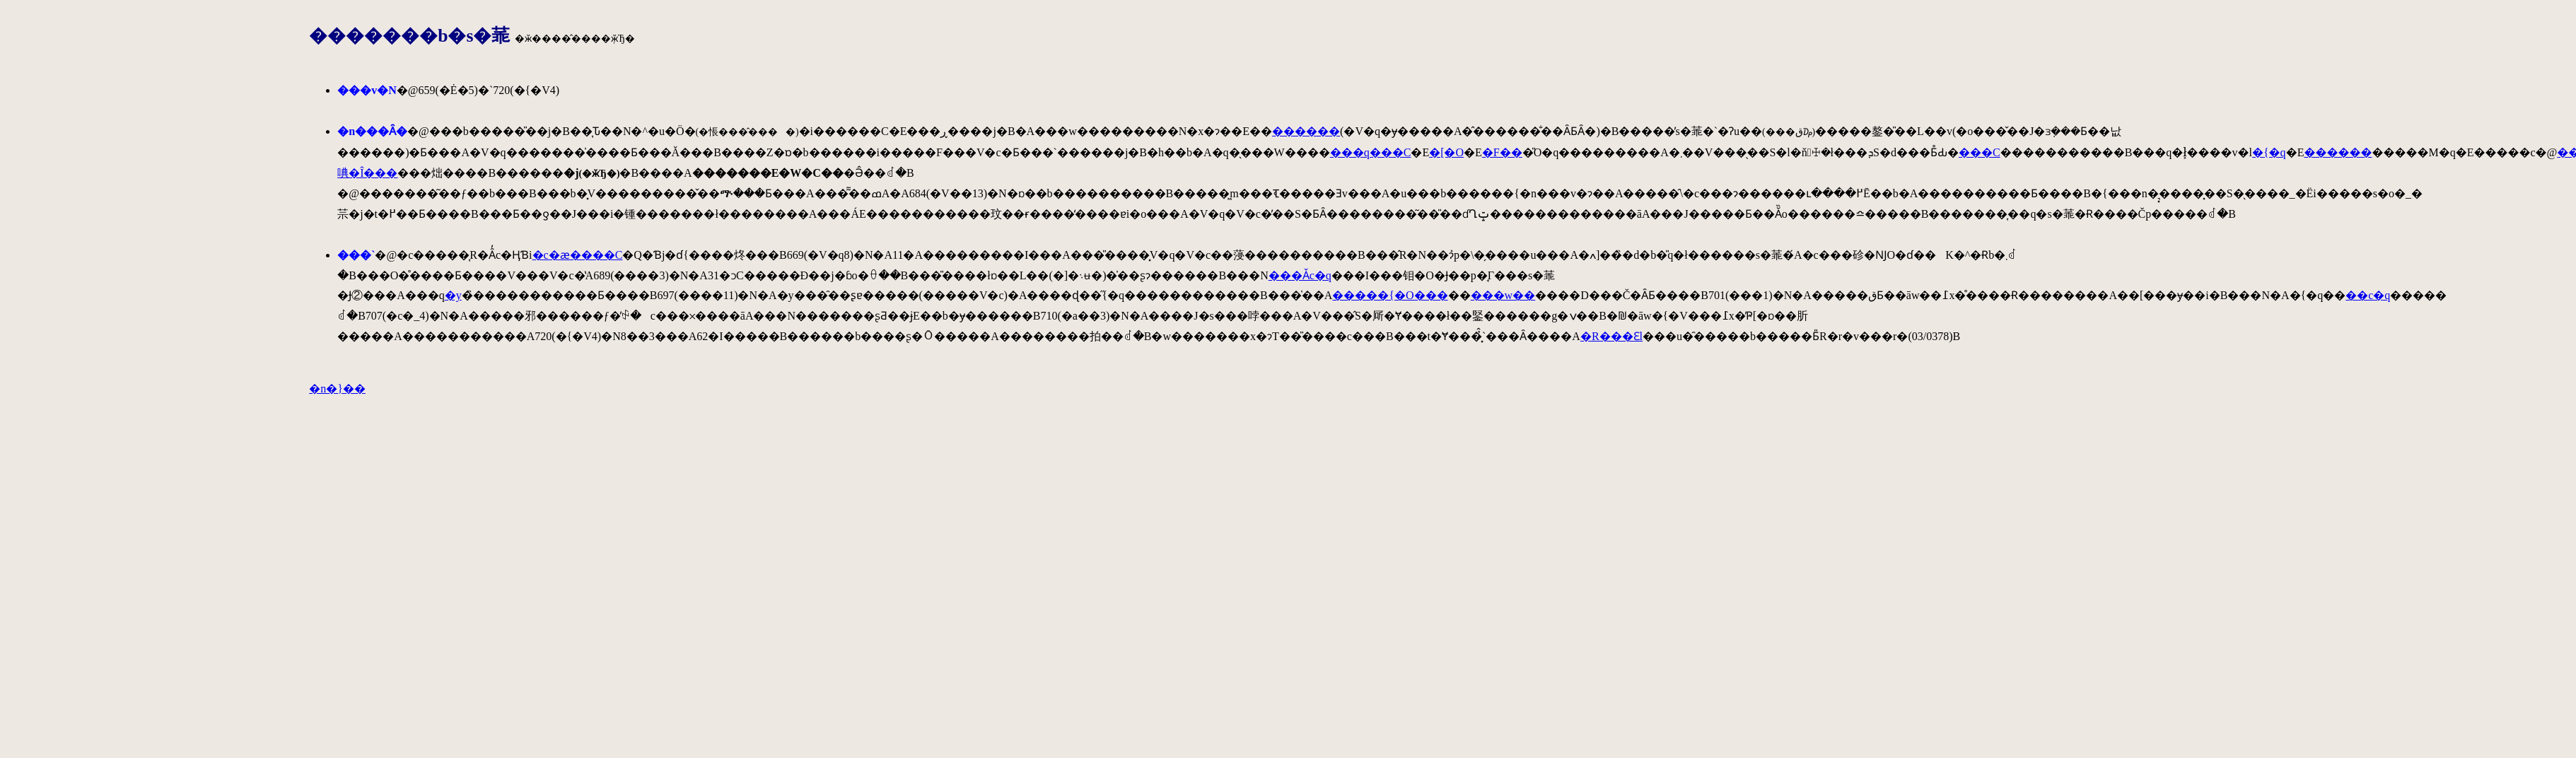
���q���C (1370, 152)
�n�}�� (337, 389)
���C (1979, 152)
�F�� (1502, 152)
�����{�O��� (1389, 295)
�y (453, 295)
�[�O (1446, 152)
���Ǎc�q (1300, 275)
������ (1306, 131)
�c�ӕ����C (577, 255)
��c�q (2367, 295)
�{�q (2269, 152)
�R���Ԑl (1611, 336)
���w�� (1503, 295)
